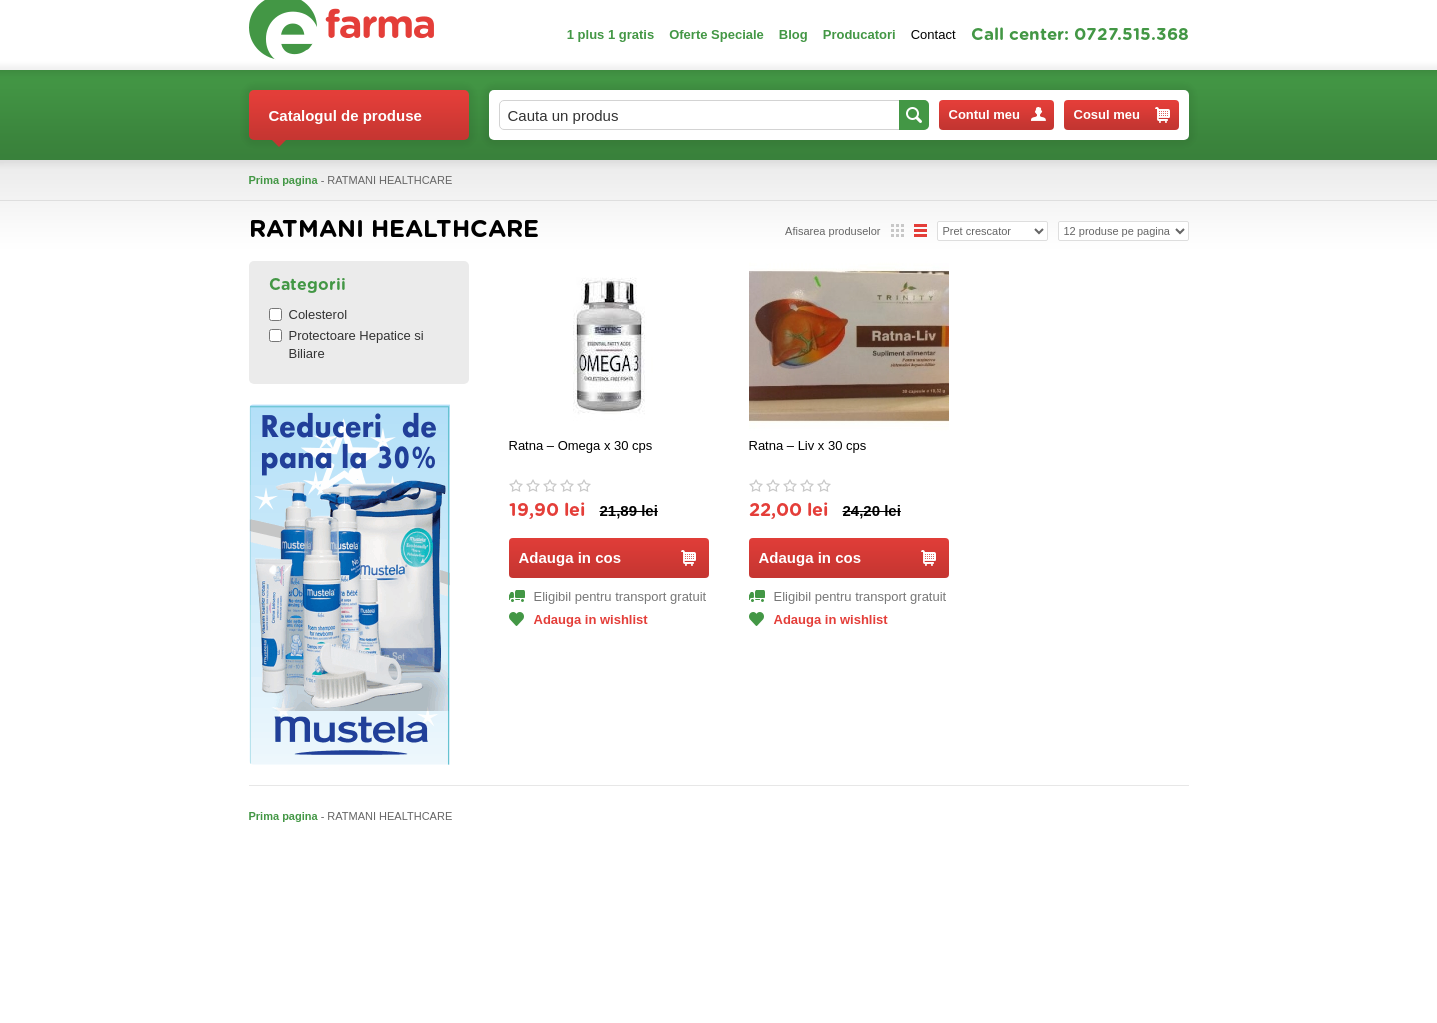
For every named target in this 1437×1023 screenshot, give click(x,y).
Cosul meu (1122, 115)
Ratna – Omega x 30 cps (581, 445)
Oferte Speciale (716, 34)
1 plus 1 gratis (610, 34)
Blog (793, 34)
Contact (933, 34)
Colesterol (308, 314)
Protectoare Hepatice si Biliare (346, 344)
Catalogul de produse (345, 123)
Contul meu (997, 114)
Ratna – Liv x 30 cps (808, 445)
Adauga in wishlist (578, 619)
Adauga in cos (607, 557)
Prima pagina (283, 180)
